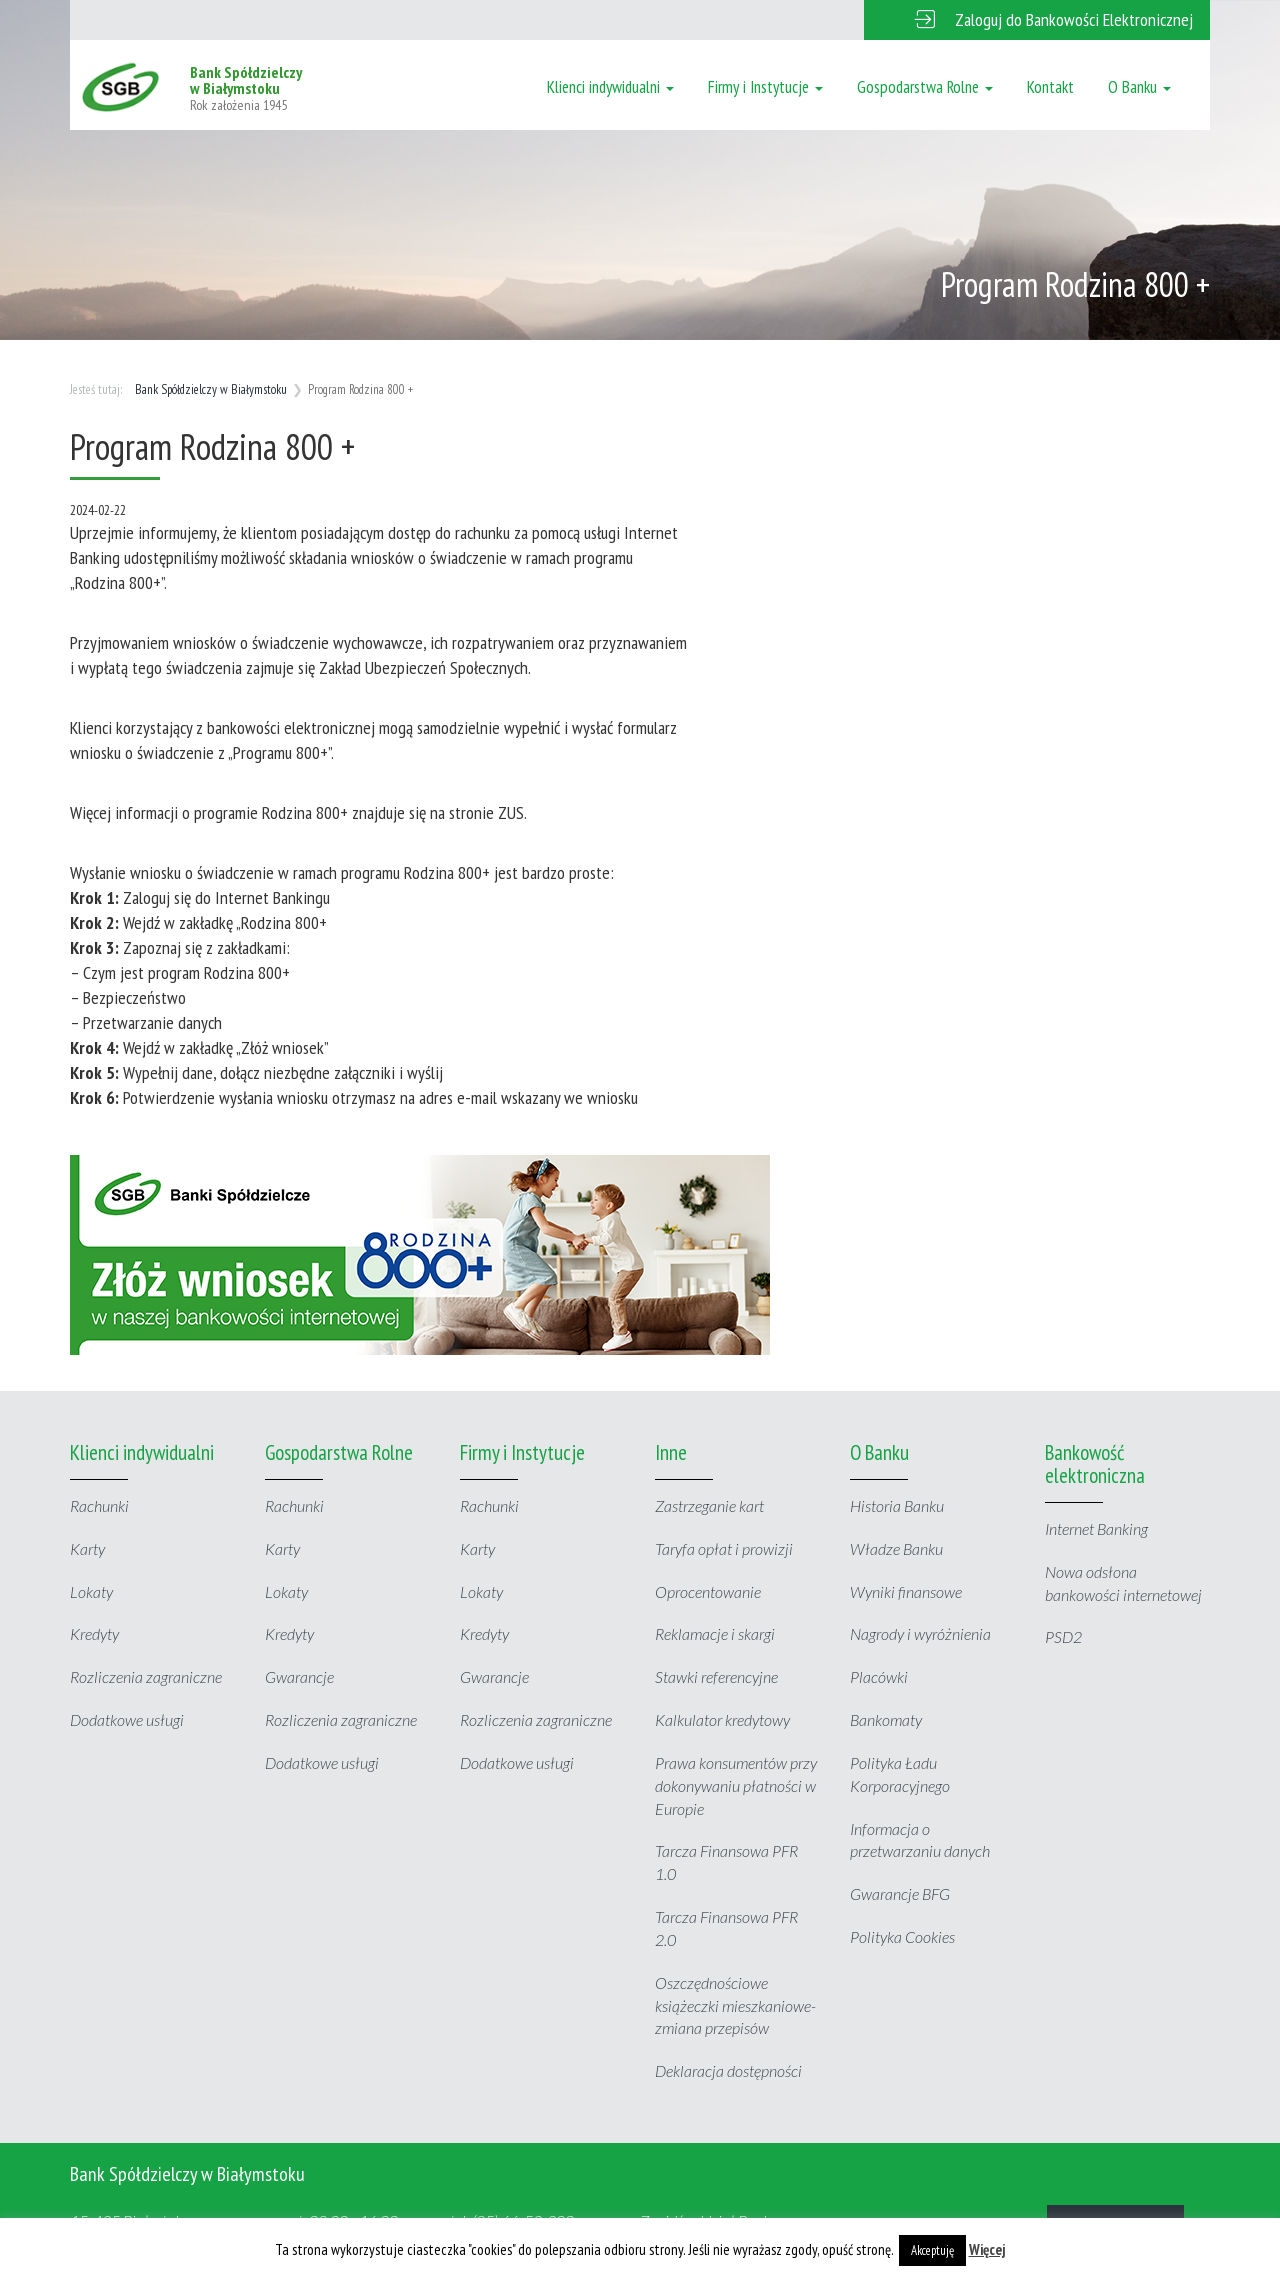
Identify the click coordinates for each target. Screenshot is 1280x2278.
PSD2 (1063, 1636)
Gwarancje (299, 1676)
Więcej (987, 2249)
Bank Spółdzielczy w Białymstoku (211, 389)
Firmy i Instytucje (765, 87)
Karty (87, 1548)
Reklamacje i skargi (715, 1633)
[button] (1037, 20)
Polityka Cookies (902, 1936)
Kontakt (1050, 87)
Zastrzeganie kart (709, 1505)
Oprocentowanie (708, 1591)
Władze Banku (896, 1548)
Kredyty (94, 1633)
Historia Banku (897, 1505)
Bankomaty (886, 1719)
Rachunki (99, 1505)
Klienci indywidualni (610, 87)
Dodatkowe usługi (127, 1719)
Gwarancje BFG (900, 1893)
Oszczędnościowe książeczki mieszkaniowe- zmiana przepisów (735, 2005)
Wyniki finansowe (906, 1591)
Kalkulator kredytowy (722, 1719)
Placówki (879, 1676)
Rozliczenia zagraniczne (146, 1676)
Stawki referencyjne (716, 1676)
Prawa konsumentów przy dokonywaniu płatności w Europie (736, 1785)
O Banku (1139, 87)
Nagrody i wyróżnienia (920, 1633)
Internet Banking (1096, 1528)
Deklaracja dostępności (728, 2070)
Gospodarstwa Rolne (925, 87)
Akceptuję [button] (932, 2250)
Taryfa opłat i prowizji (724, 1548)
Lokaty (91, 1591)
